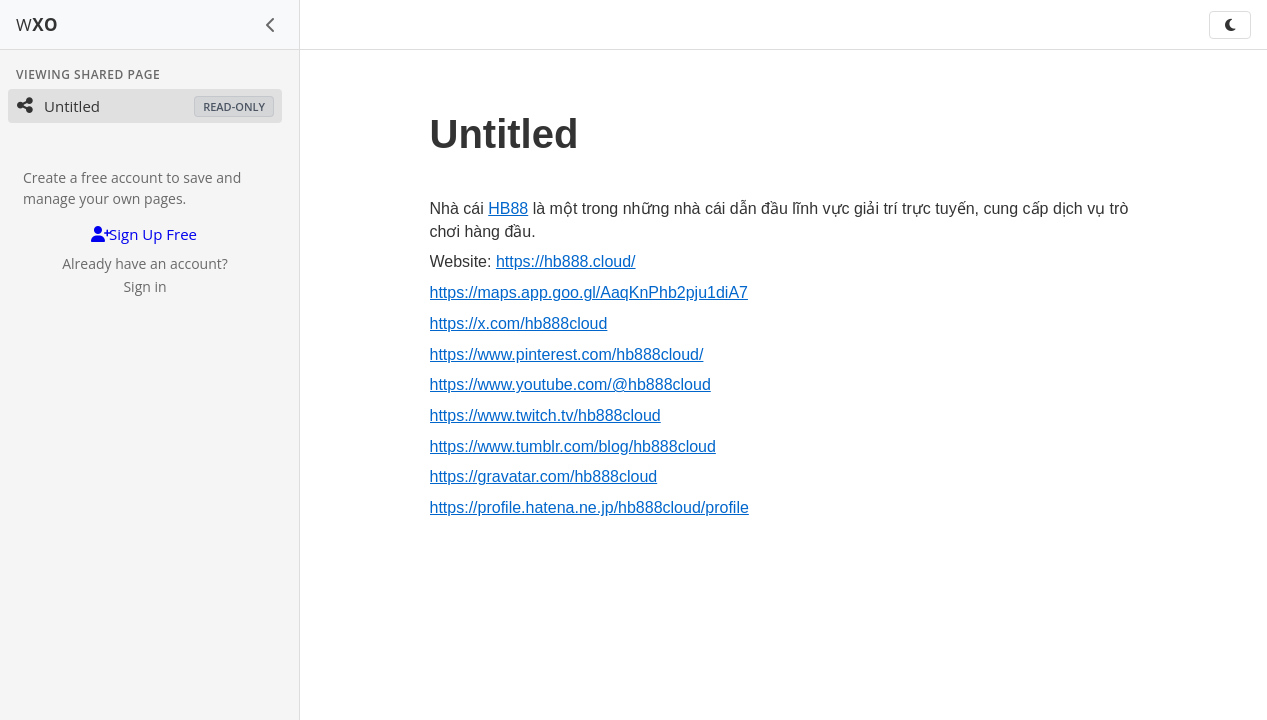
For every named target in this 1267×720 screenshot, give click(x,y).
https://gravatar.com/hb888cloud (544, 476)
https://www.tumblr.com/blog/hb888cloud (573, 446)
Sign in (144, 286)
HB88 (508, 208)
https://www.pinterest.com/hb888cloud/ (567, 354)
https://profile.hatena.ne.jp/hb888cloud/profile (589, 507)
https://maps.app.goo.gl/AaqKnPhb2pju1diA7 (589, 292)
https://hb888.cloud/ (566, 261)
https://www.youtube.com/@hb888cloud (570, 384)
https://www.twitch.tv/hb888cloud (545, 415)
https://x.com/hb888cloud (519, 323)
